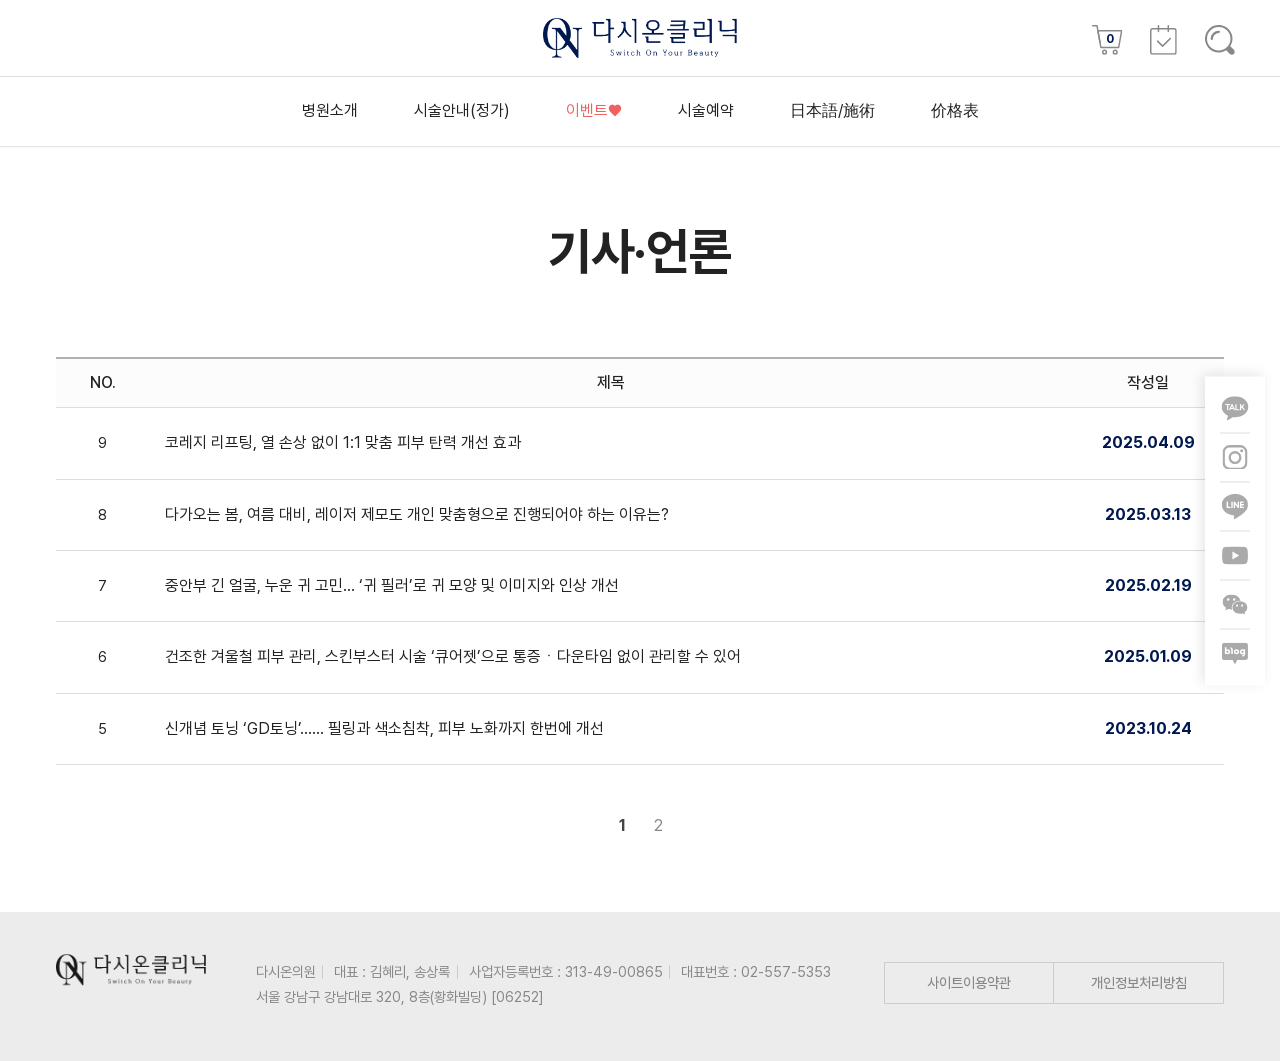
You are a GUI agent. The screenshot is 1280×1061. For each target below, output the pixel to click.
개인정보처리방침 (1139, 982)
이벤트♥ (594, 110)
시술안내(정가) (462, 110)
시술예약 (706, 110)
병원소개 (330, 110)
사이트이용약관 (969, 982)
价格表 (955, 110)
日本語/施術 (832, 110)
